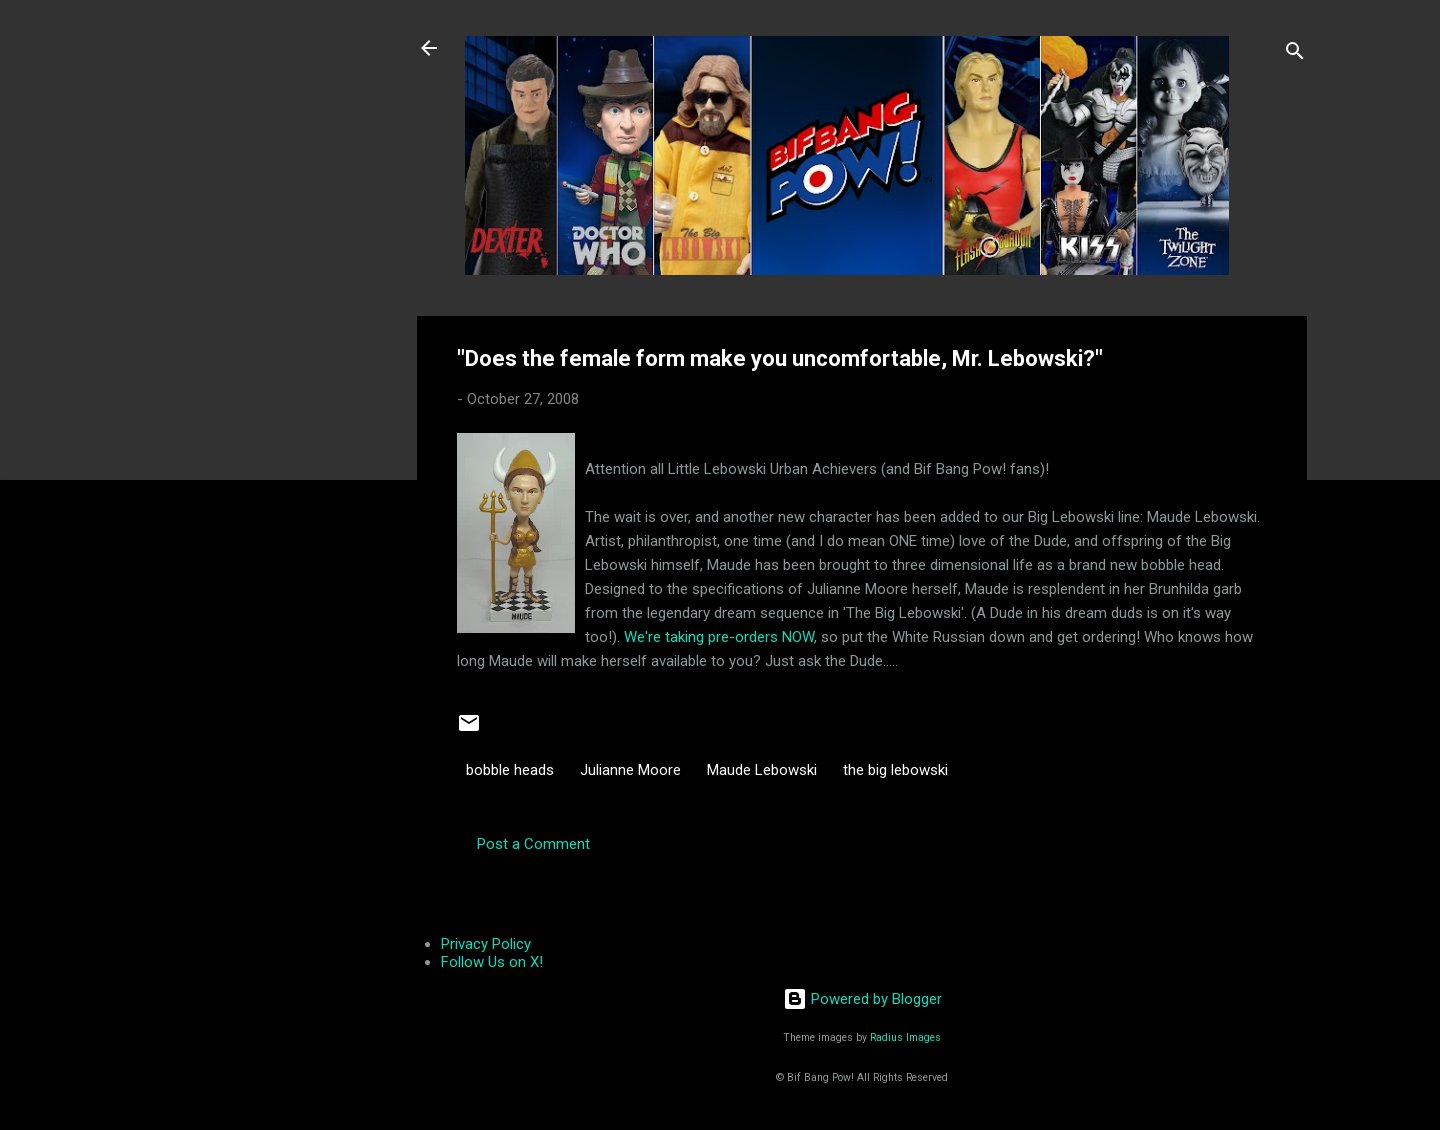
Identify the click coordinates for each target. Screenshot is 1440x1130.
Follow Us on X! (492, 962)
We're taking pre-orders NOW (719, 637)
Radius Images (905, 1037)
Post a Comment (533, 844)
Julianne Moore (630, 770)
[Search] (1295, 54)
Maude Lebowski (762, 770)
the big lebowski (895, 770)
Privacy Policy (486, 944)
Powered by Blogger (862, 999)
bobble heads (510, 770)
